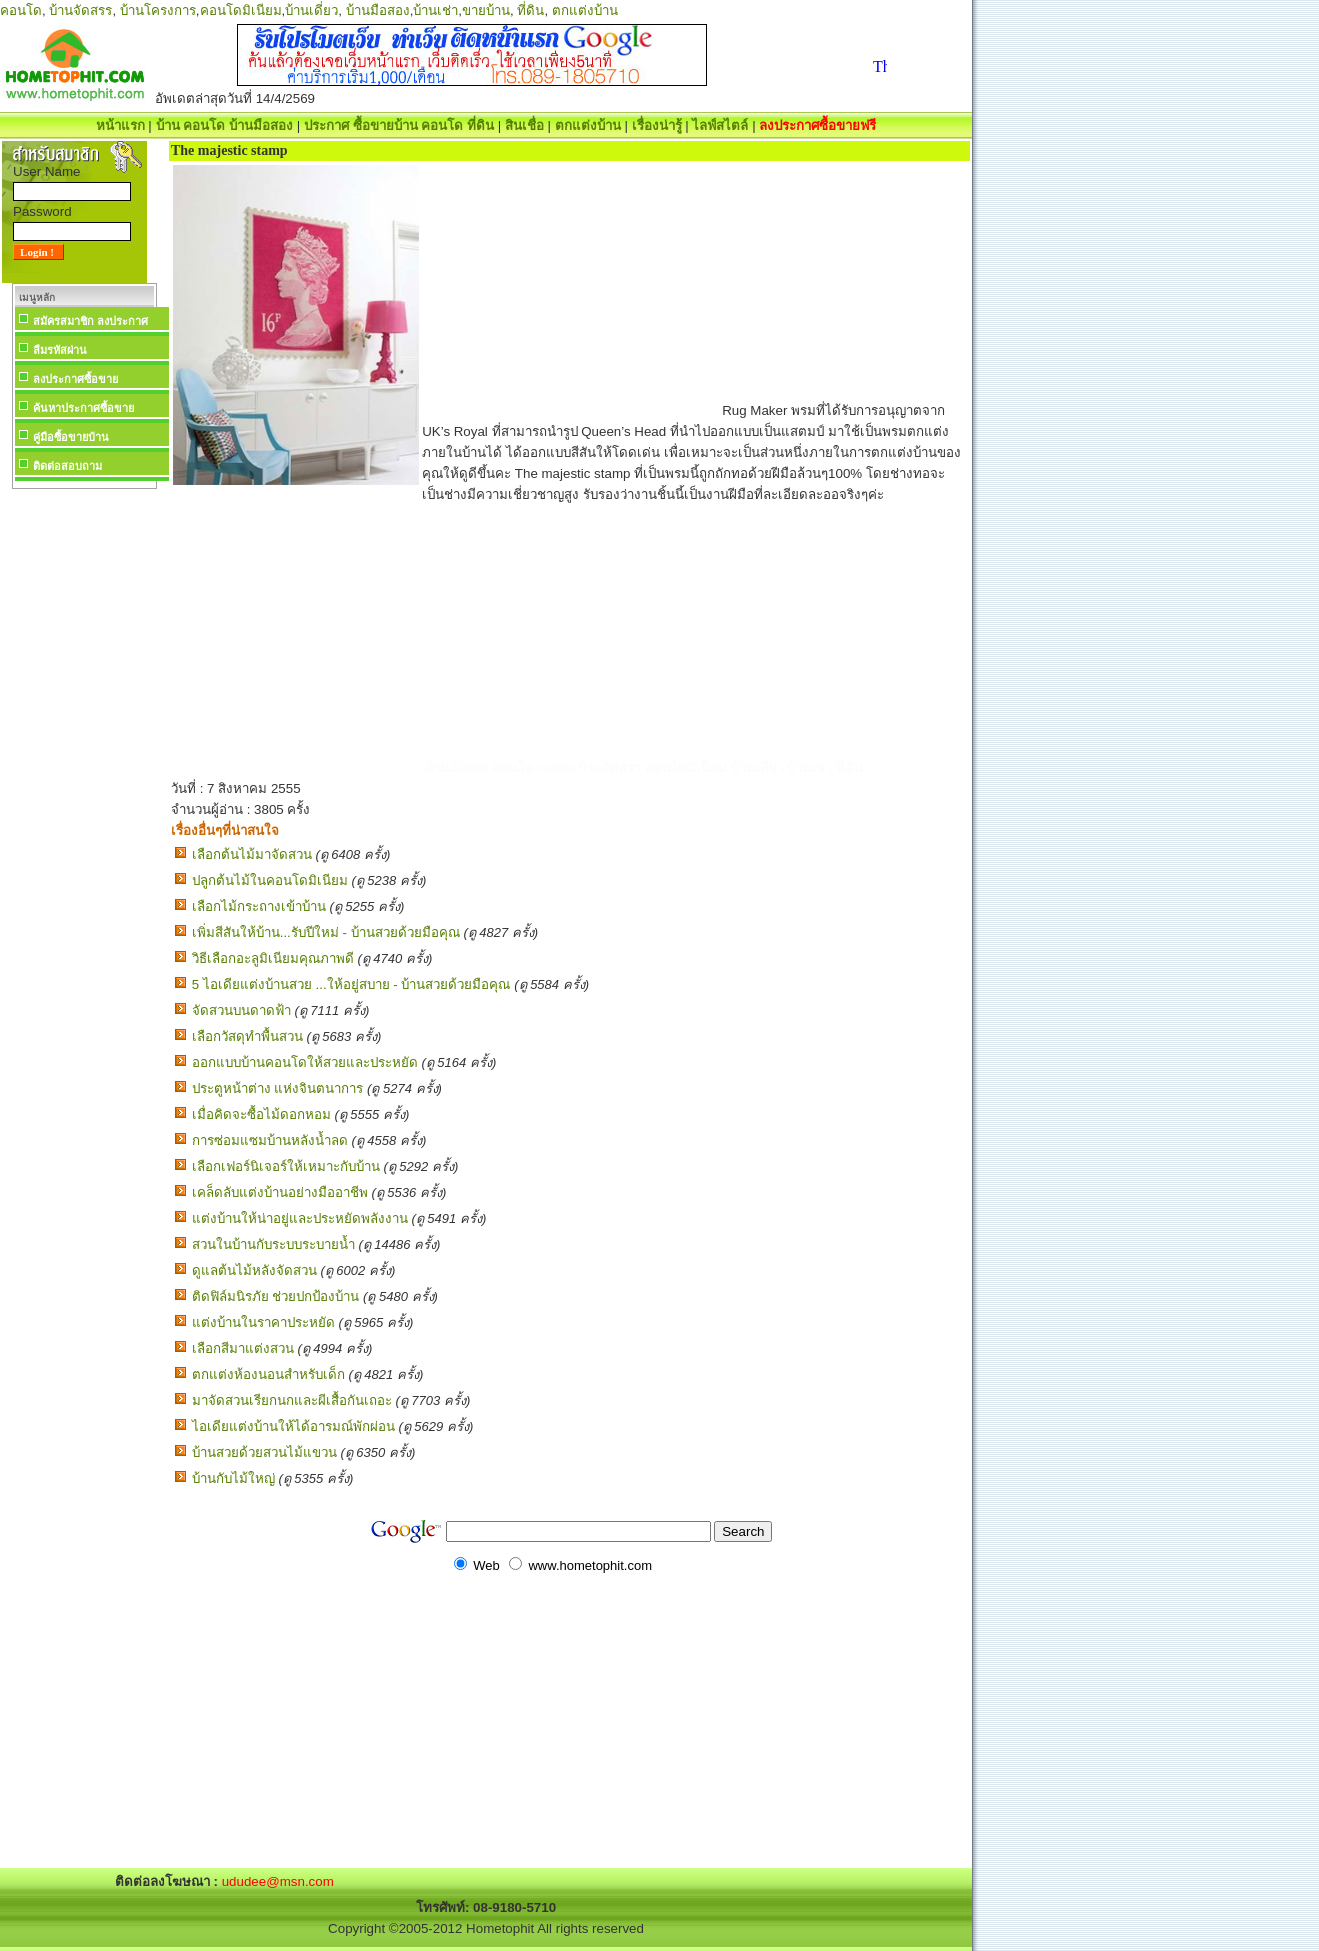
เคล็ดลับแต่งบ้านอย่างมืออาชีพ (280, 1192)
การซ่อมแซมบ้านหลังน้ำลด (270, 1140)
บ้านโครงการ (158, 10)
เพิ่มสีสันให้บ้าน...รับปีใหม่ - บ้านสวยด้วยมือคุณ (326, 932)
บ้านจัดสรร (80, 10)
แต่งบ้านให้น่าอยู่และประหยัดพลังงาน (300, 1218)
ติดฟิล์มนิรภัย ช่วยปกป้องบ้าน (276, 1296)
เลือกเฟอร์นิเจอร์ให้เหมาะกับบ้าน (286, 1166)
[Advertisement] (84, 794)
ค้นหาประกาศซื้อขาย (83, 408)
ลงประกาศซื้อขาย (75, 379)
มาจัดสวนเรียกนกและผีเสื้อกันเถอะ (292, 1400)
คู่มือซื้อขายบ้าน (71, 437)
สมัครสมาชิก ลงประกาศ (90, 321)
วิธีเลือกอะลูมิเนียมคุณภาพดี (273, 958)
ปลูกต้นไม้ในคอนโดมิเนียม (270, 880)
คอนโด (21, 10)
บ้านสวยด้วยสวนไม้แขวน (264, 1452)
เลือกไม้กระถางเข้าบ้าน (259, 906)
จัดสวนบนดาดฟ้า (241, 1010)
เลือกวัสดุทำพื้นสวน (247, 1036)
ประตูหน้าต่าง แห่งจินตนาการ (278, 1088)
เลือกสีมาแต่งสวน (243, 1348)
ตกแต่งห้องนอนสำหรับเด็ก (268, 1374)
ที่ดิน (530, 10)
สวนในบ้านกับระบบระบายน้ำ (273, 1244)
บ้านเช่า (435, 10)
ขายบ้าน (486, 10)
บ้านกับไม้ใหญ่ (233, 1478)
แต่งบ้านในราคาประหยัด (263, 1322)
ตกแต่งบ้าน (585, 10)
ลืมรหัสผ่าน (60, 350)
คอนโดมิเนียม (241, 10)
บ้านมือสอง (378, 10)
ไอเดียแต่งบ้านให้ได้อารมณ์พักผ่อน (293, 1426)
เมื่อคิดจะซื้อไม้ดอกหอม (261, 1114)
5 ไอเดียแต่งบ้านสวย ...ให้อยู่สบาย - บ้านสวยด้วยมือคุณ (351, 984)
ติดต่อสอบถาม (67, 466)
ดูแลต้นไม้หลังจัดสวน (254, 1270)
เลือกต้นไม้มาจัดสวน (252, 854)
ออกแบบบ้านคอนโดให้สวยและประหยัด (305, 1062)
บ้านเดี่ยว (311, 10)
